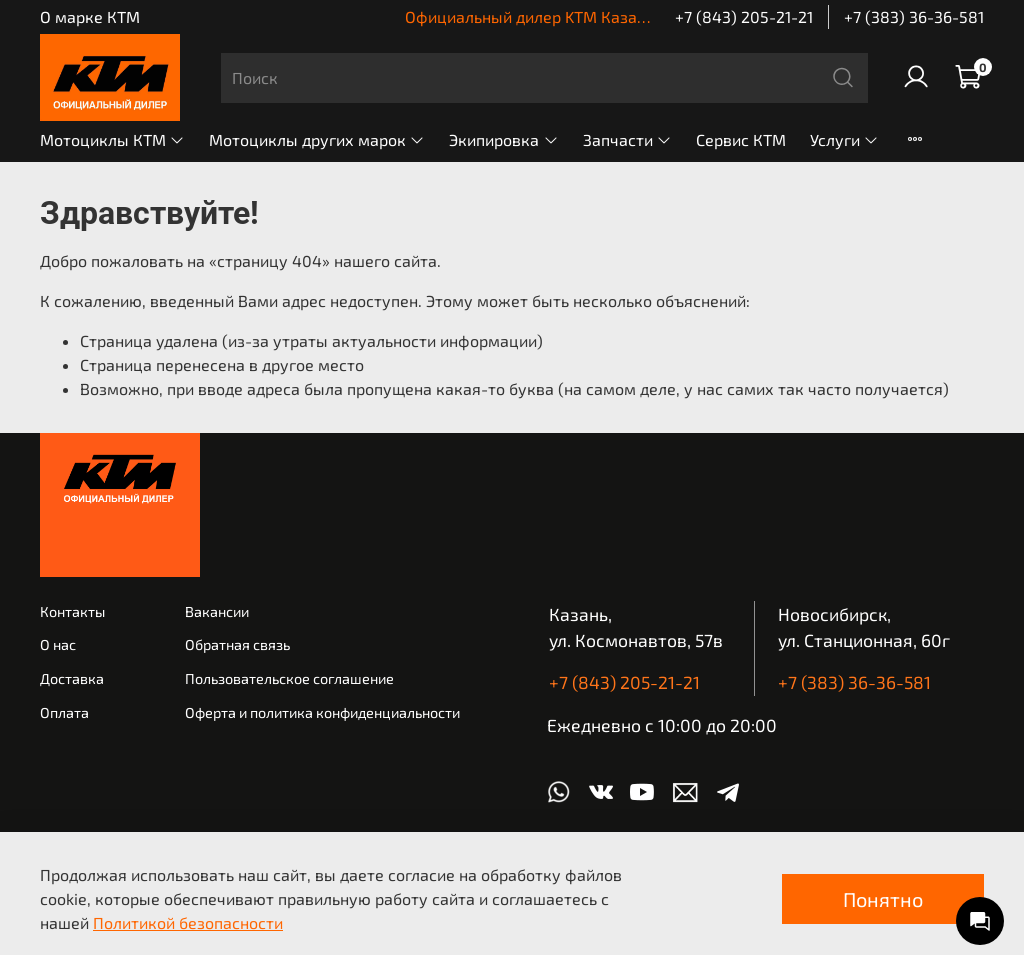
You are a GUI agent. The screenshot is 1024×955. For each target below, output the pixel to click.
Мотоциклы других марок (317, 139)
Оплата (64, 712)
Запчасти (627, 139)
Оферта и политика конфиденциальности (322, 712)
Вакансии (217, 611)
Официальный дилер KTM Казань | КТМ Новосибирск (603, 16)
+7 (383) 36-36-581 (914, 16)
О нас (58, 644)
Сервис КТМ (741, 139)
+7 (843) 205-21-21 (744, 16)
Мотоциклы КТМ (112, 139)
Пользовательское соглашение (289, 678)
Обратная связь (237, 644)
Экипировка (503, 139)
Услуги (844, 139)
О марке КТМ (90, 16)
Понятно (883, 899)
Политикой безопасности (188, 922)
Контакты (72, 611)
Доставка (72, 678)
